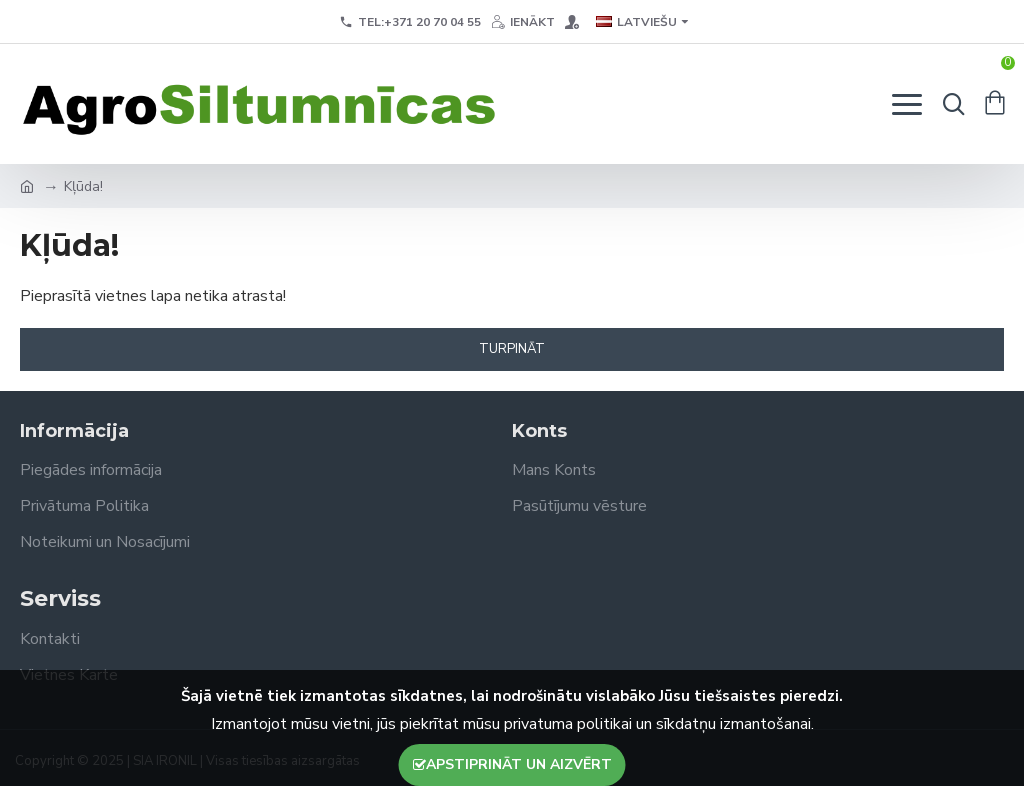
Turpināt (512, 349)
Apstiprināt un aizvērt (519, 764)
